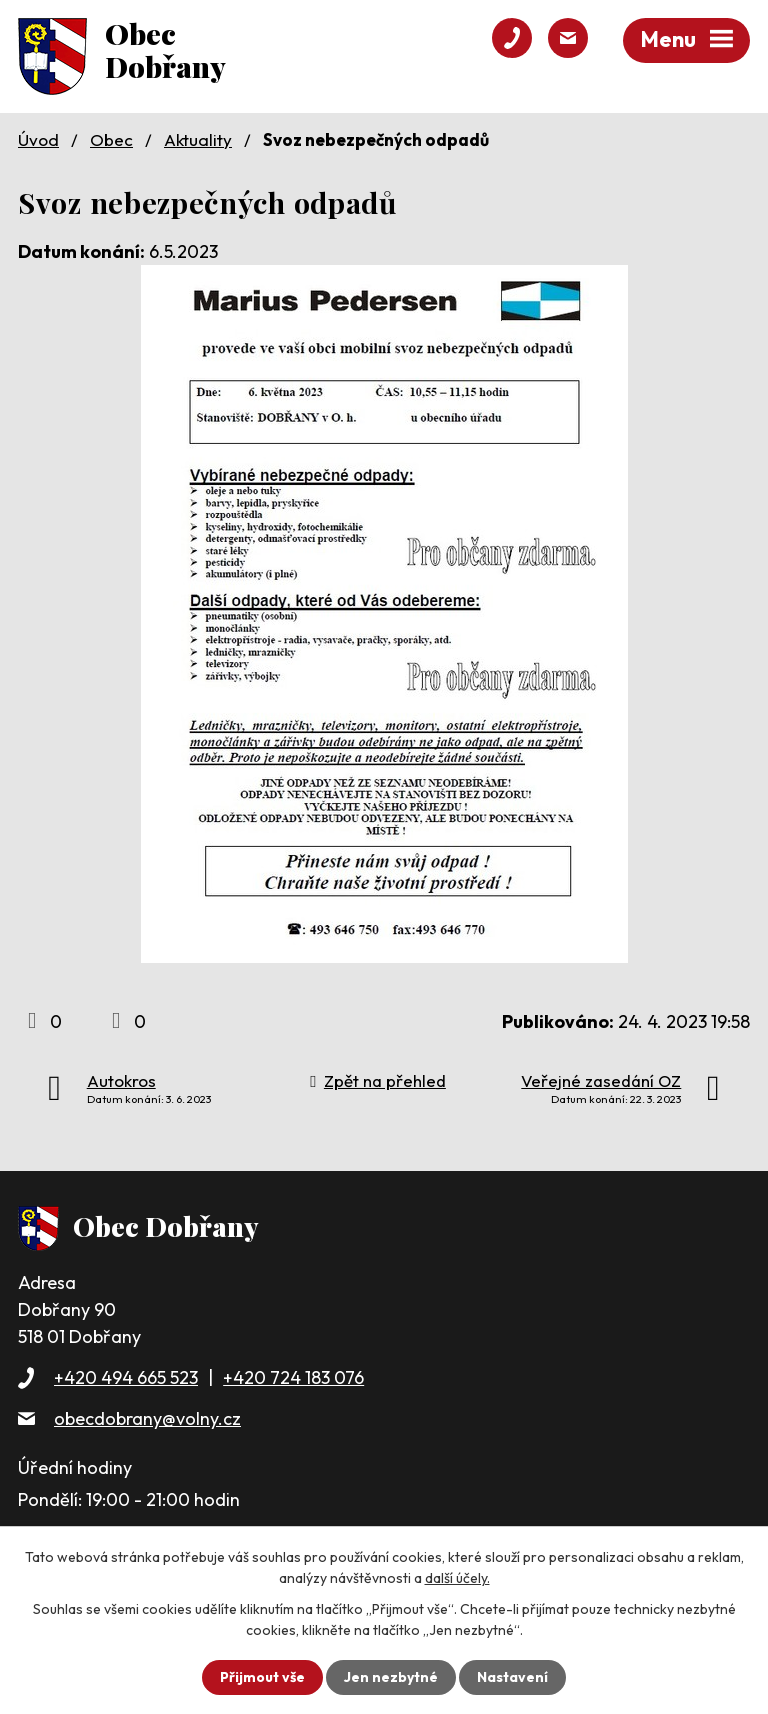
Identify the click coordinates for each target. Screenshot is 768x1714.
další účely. (457, 1578)
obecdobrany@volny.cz (147, 1418)
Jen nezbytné (391, 1677)
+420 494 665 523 (126, 1377)
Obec (111, 139)
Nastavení (512, 1677)
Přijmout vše (262, 1677)
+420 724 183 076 (293, 1377)
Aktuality (198, 139)
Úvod (38, 139)
